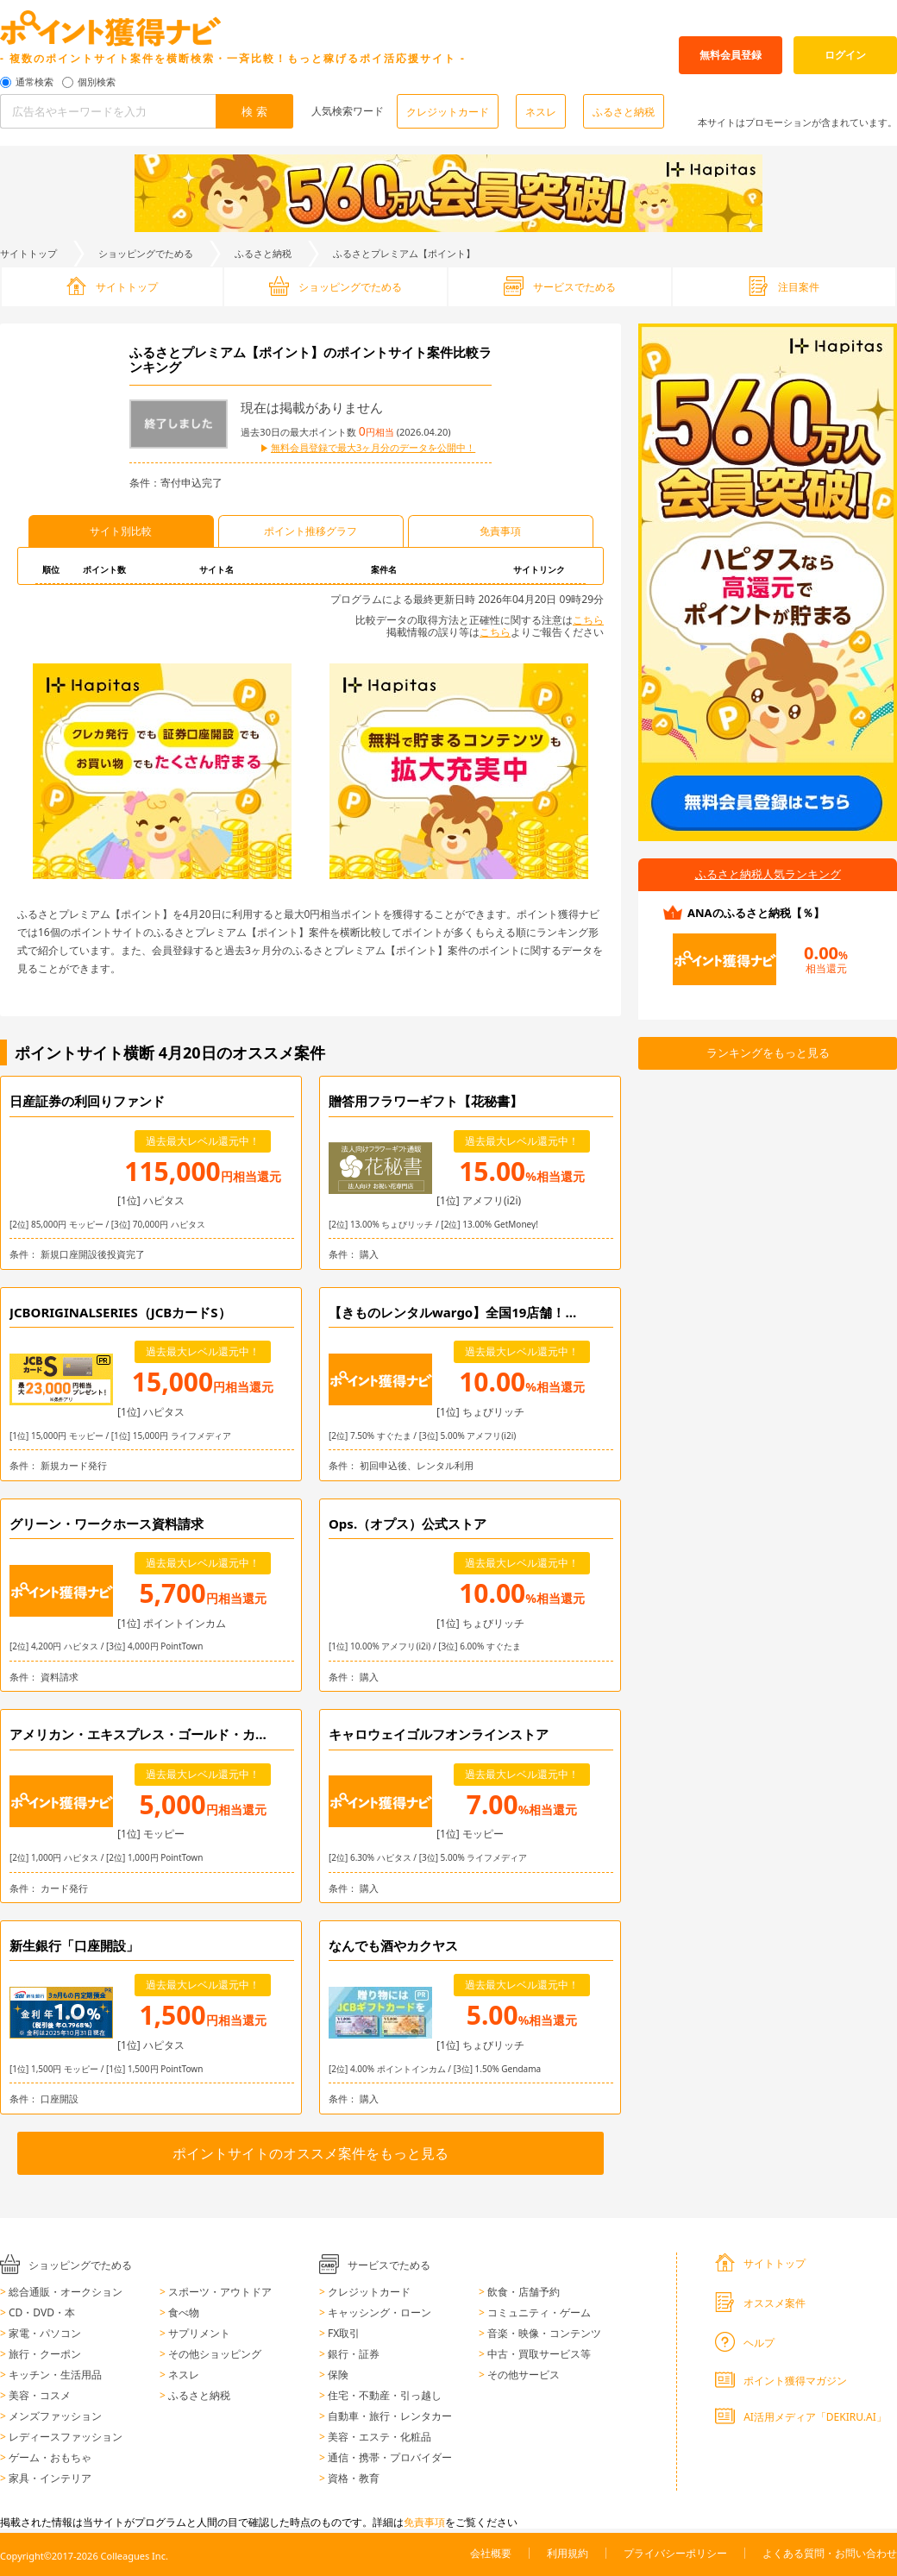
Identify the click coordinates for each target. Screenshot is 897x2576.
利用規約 (567, 2553)
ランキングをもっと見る (768, 1052)
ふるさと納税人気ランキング (768, 874)
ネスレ (540, 111)
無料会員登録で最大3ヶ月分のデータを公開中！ (373, 448)
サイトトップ (28, 253)
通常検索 (34, 82)
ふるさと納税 (624, 111)
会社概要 (490, 2553)
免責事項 (424, 2522)
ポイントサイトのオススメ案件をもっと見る (310, 2153)
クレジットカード (447, 111)
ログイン (845, 54)
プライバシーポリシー (675, 2553)
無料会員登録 (730, 54)
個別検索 (97, 82)
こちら (588, 620)
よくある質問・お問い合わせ (829, 2553)
